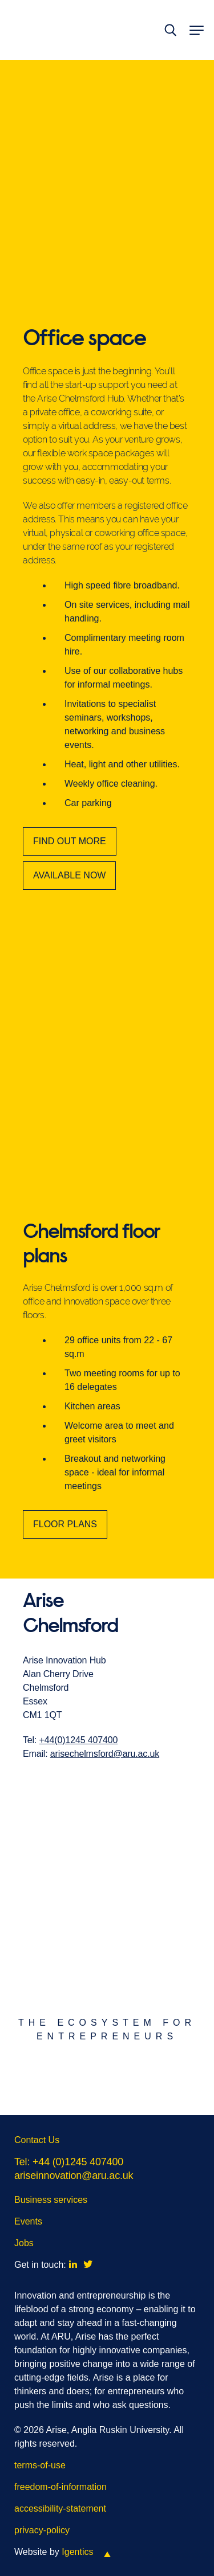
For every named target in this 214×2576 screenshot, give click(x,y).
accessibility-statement (60, 2508)
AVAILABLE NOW (69, 875)
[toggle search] (170, 30)
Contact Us (36, 2140)
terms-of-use (40, 2465)
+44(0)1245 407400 (78, 1756)
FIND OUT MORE (69, 841)
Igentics (77, 2552)
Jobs (24, 2243)
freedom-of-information (60, 2487)
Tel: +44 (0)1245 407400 (68, 2162)
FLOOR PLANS (65, 1540)
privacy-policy (42, 2530)
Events (28, 2221)
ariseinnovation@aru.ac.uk (73, 2175)
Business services (50, 2200)
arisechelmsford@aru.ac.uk (104, 1769)
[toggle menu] (195, 30)
